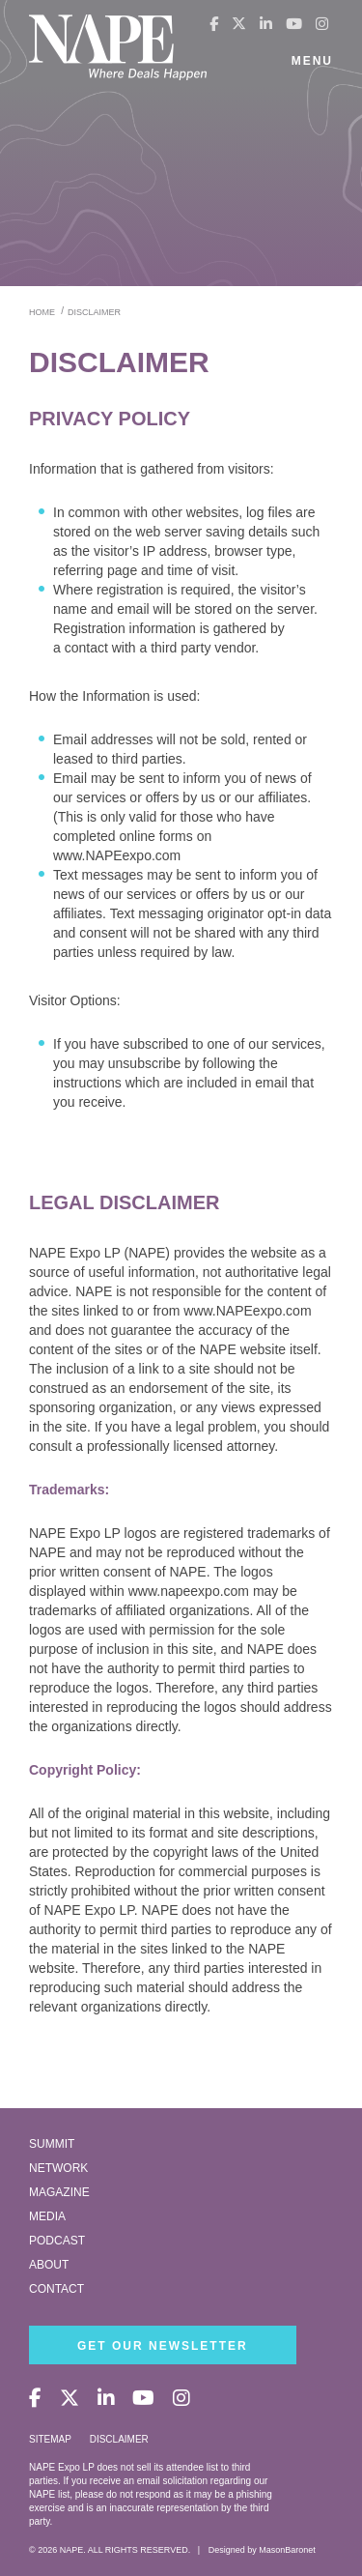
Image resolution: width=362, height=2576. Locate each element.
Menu (312, 61)
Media (47, 2216)
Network (58, 2168)
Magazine (59, 2192)
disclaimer (94, 312)
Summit (51, 2144)
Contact (56, 2289)
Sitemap (50, 2439)
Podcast (57, 2240)
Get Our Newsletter (162, 2346)
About (49, 2265)
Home (42, 312)
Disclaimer (119, 2439)
